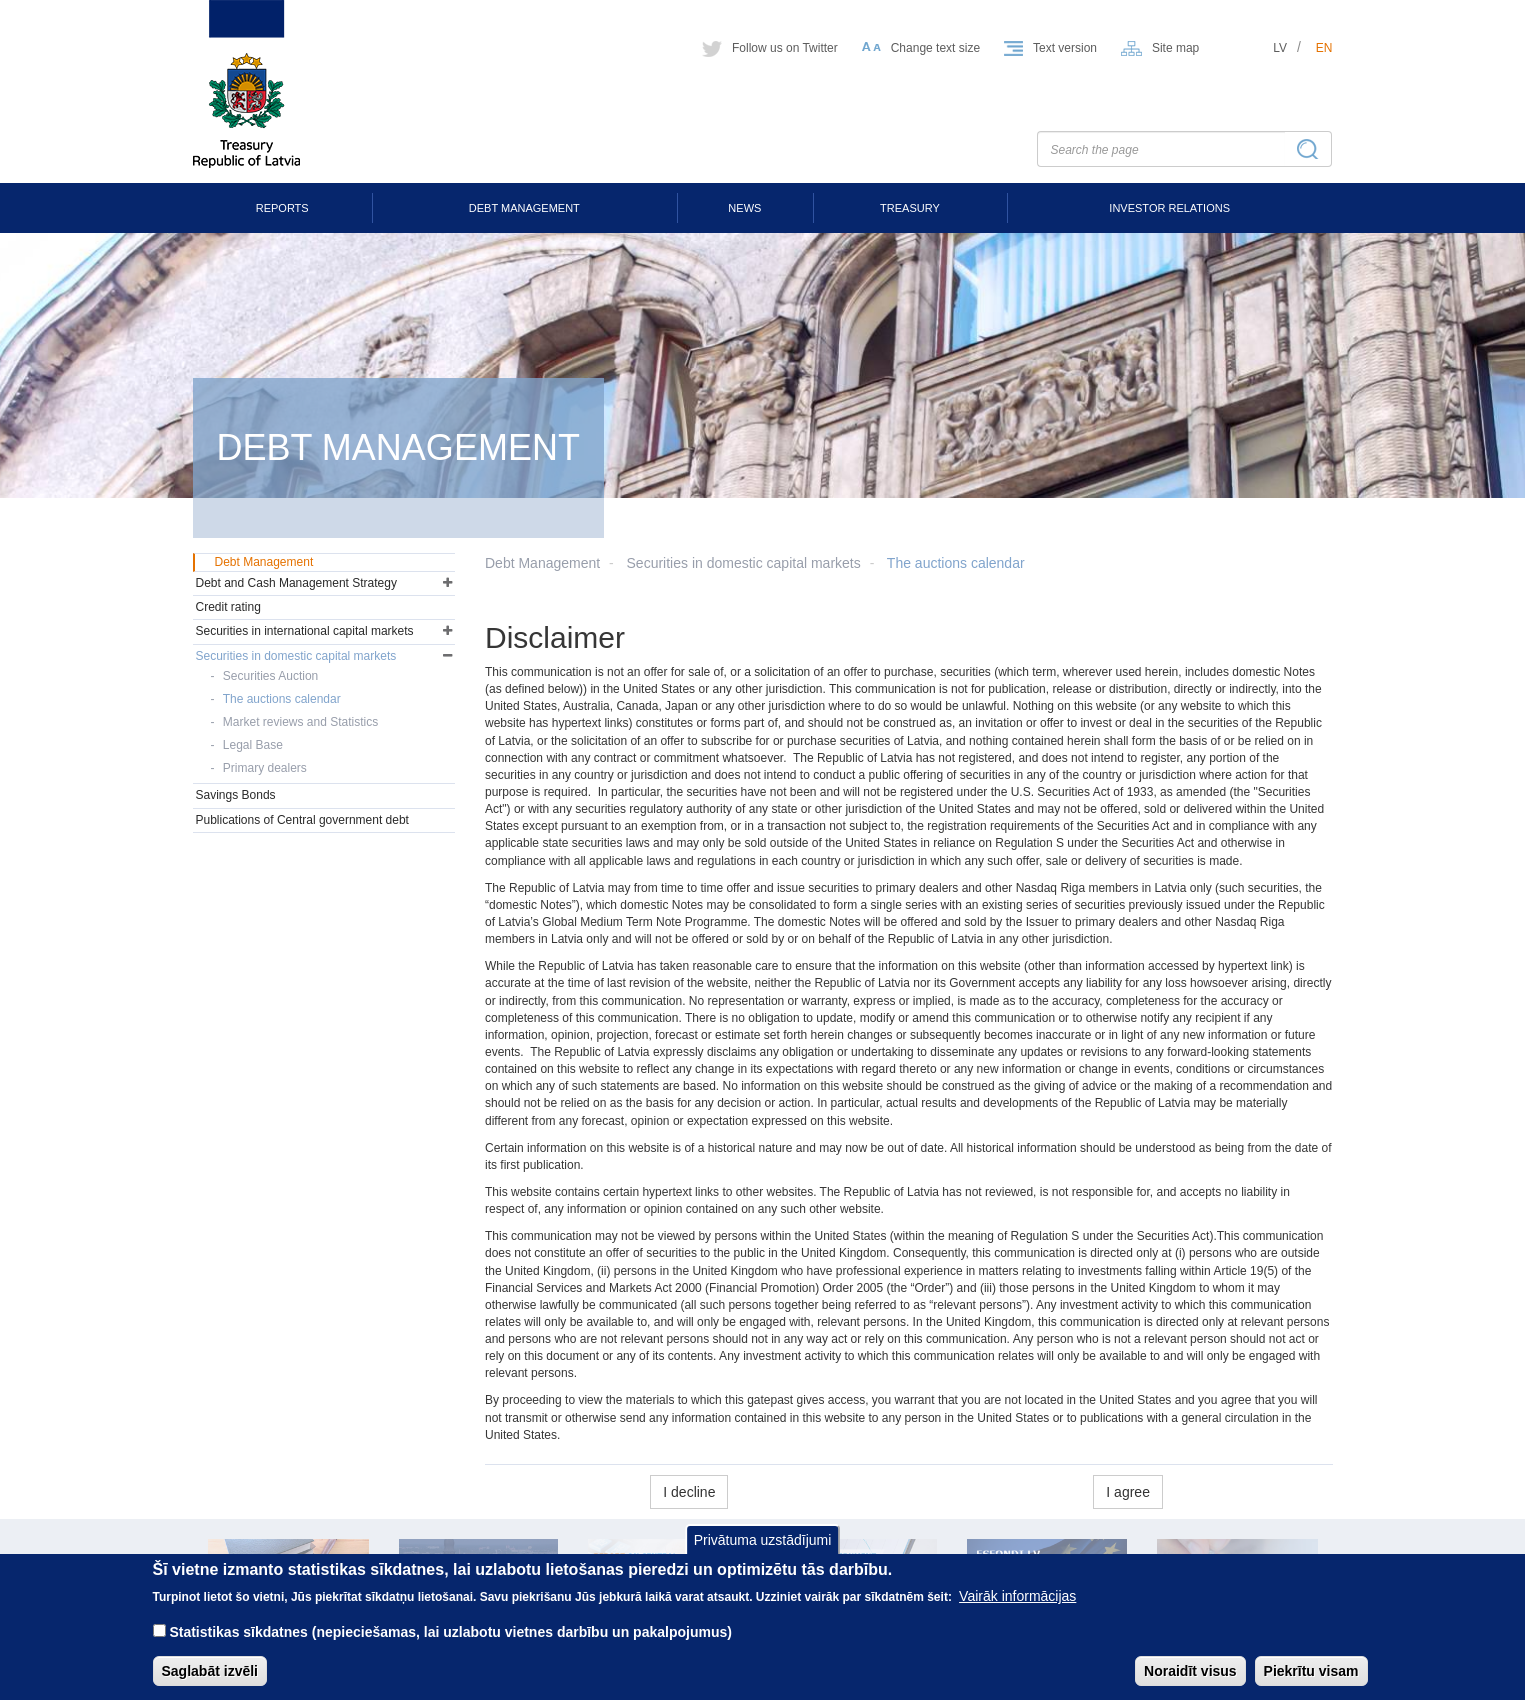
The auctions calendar (956, 563)
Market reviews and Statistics (300, 722)
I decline (689, 1492)
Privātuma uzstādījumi (763, 1554)
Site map (1175, 48)
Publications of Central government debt (302, 820)
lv (1280, 48)
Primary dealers (265, 768)
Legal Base (253, 745)
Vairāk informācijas (1017, 1610)
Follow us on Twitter (785, 48)
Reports (282, 208)
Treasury (910, 208)
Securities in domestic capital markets (744, 563)
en (1324, 48)
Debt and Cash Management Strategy (296, 583)
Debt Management (524, 208)
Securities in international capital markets (305, 631)
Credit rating (228, 607)
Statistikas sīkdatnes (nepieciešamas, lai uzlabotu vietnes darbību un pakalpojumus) (450, 1646)
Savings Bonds (236, 795)
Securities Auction (270, 676)
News (744, 208)
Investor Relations (1169, 208)
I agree (1128, 1492)
